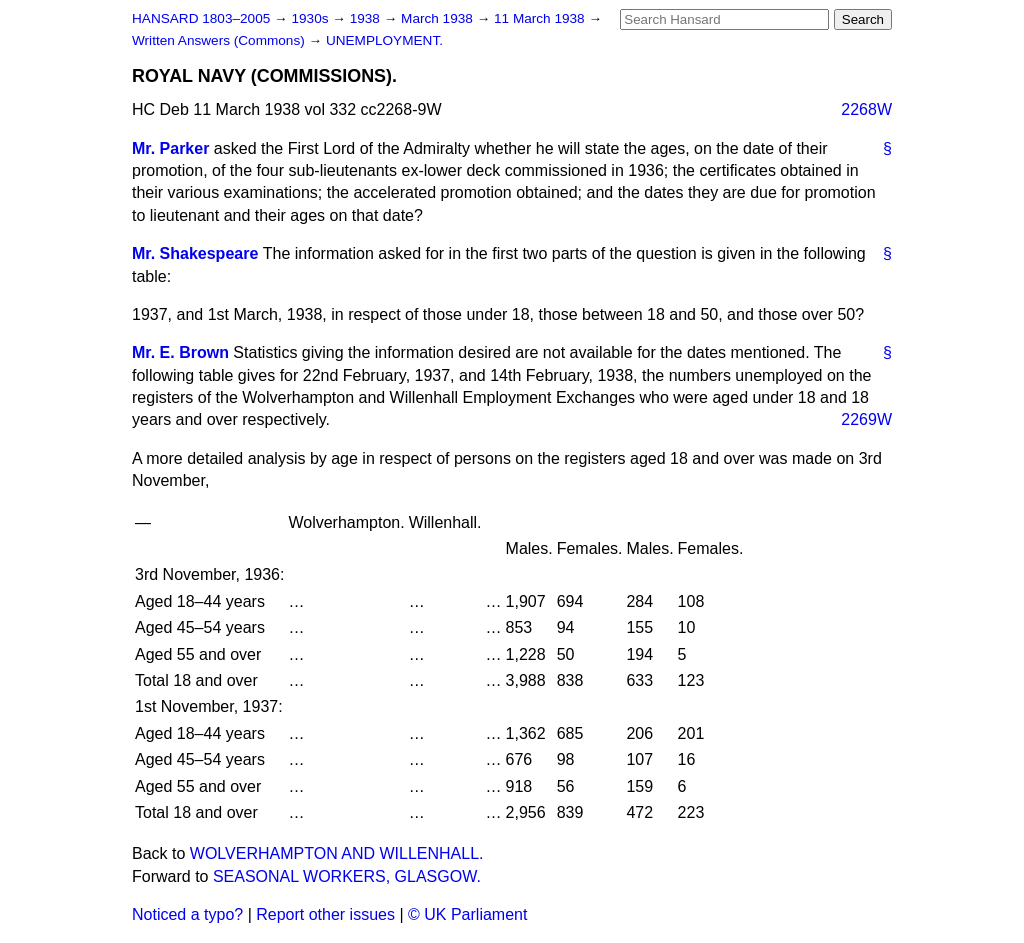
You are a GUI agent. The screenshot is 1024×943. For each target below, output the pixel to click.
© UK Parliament (467, 914)
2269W (866, 419)
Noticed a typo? (187, 914)
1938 (367, 18)
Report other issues (325, 914)
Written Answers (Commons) (220, 40)
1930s (311, 18)
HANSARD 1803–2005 (201, 18)
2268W (866, 109)
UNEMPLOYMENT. (384, 40)
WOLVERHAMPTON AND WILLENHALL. (337, 853)
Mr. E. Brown (180, 352)
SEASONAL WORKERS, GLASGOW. (347, 876)
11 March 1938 (541, 18)
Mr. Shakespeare (195, 253)
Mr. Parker (170, 148)
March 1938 (439, 18)
